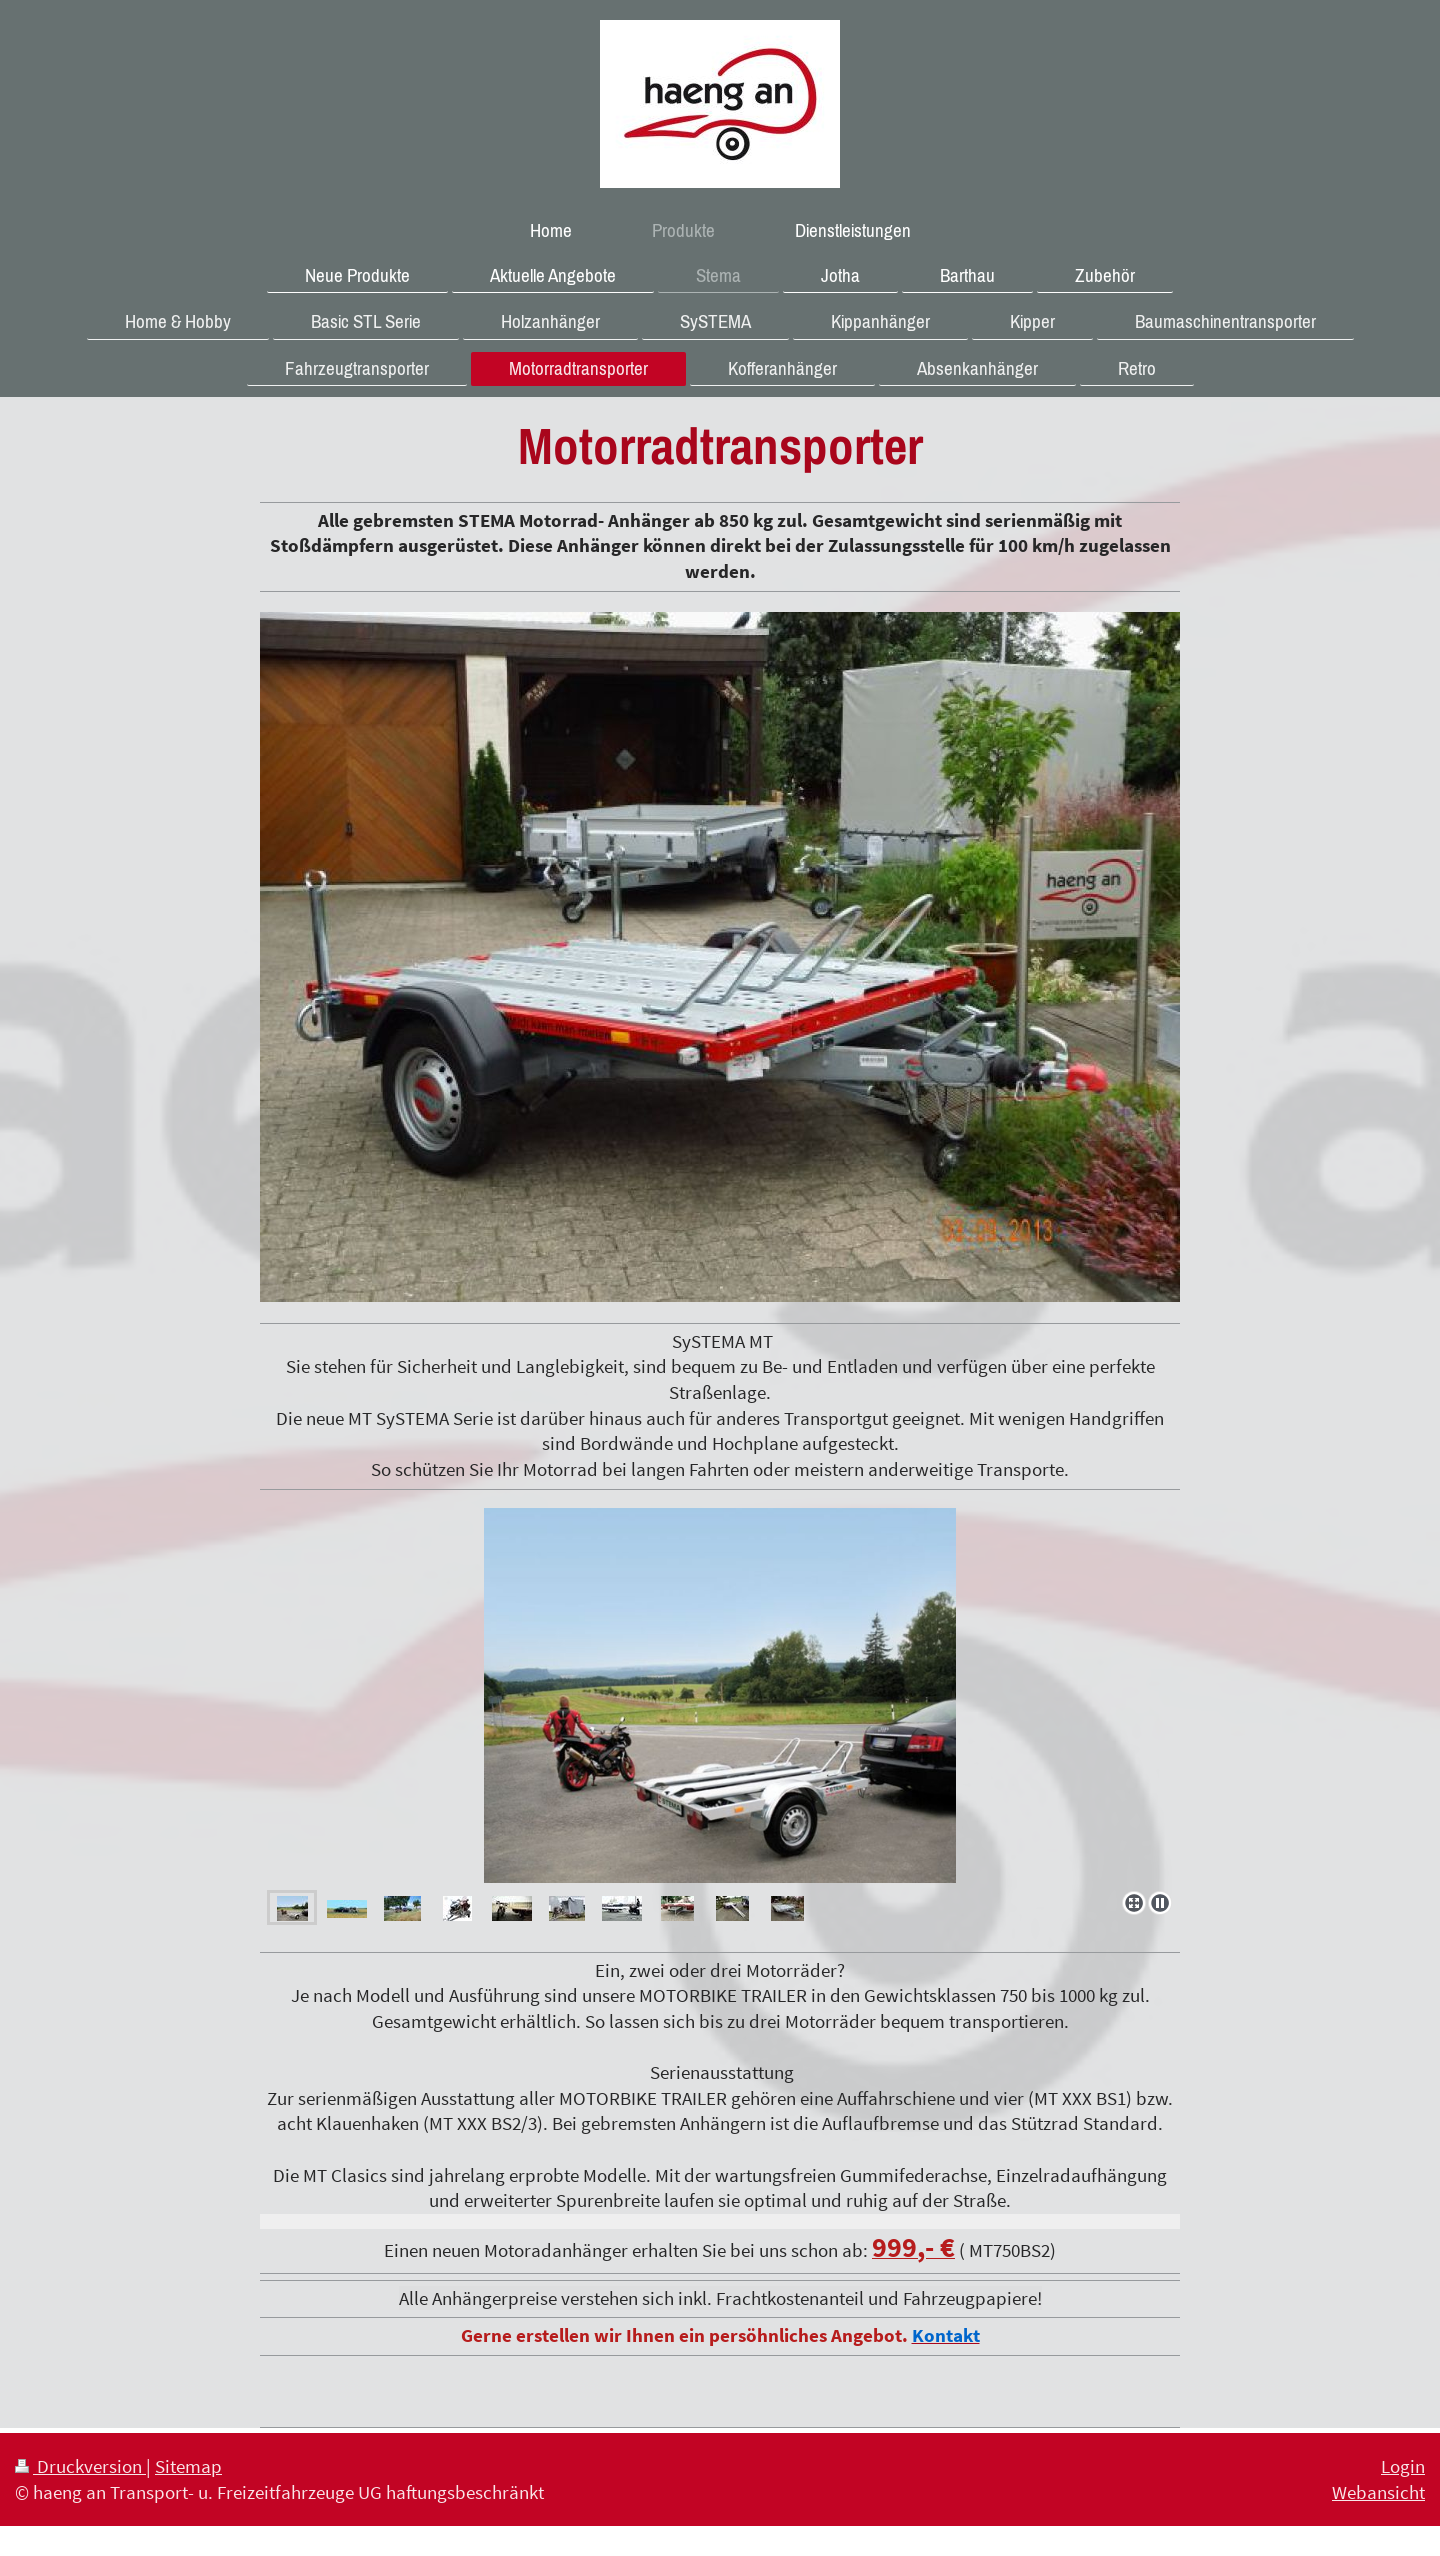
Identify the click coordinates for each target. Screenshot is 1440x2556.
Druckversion (80, 2466)
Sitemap (188, 2466)
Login (1403, 2466)
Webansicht (1378, 2492)
